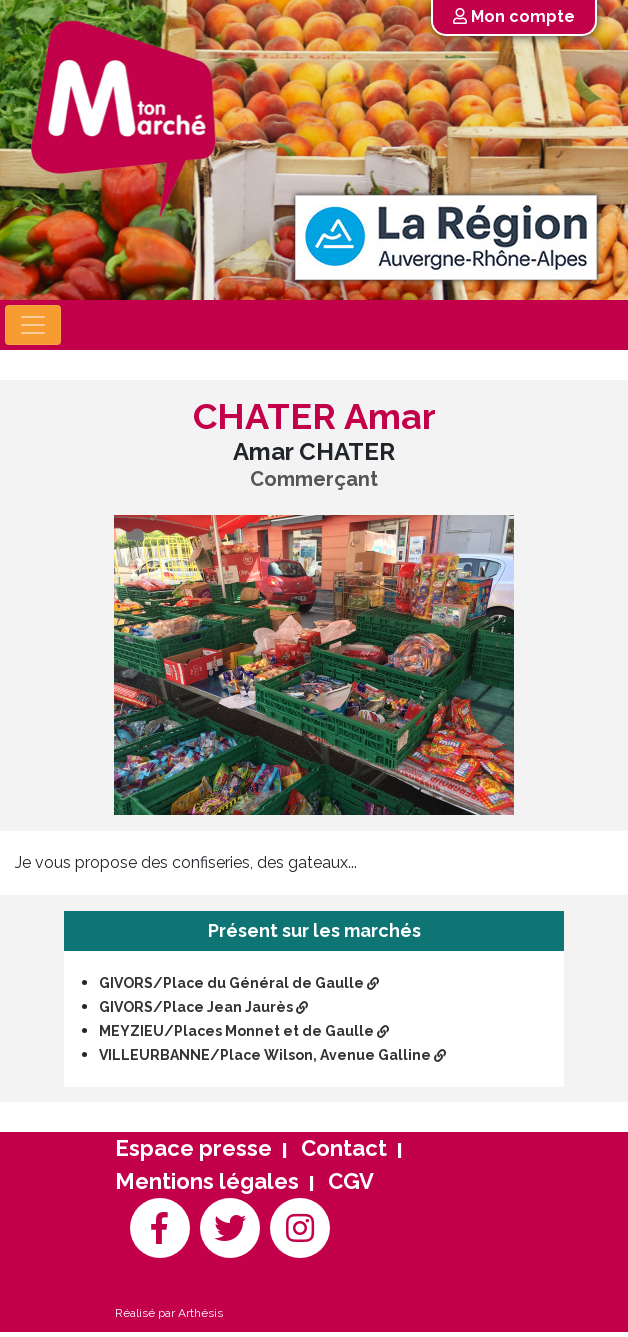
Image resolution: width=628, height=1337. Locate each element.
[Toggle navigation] (33, 325)
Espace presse (193, 1148)
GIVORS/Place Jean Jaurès (203, 1007)
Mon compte (514, 16)
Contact (344, 1148)
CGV (351, 1181)
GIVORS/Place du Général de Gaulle (239, 983)
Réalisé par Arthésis (169, 1313)
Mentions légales (207, 1181)
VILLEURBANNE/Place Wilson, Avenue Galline (272, 1055)
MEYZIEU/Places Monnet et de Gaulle (244, 1031)
